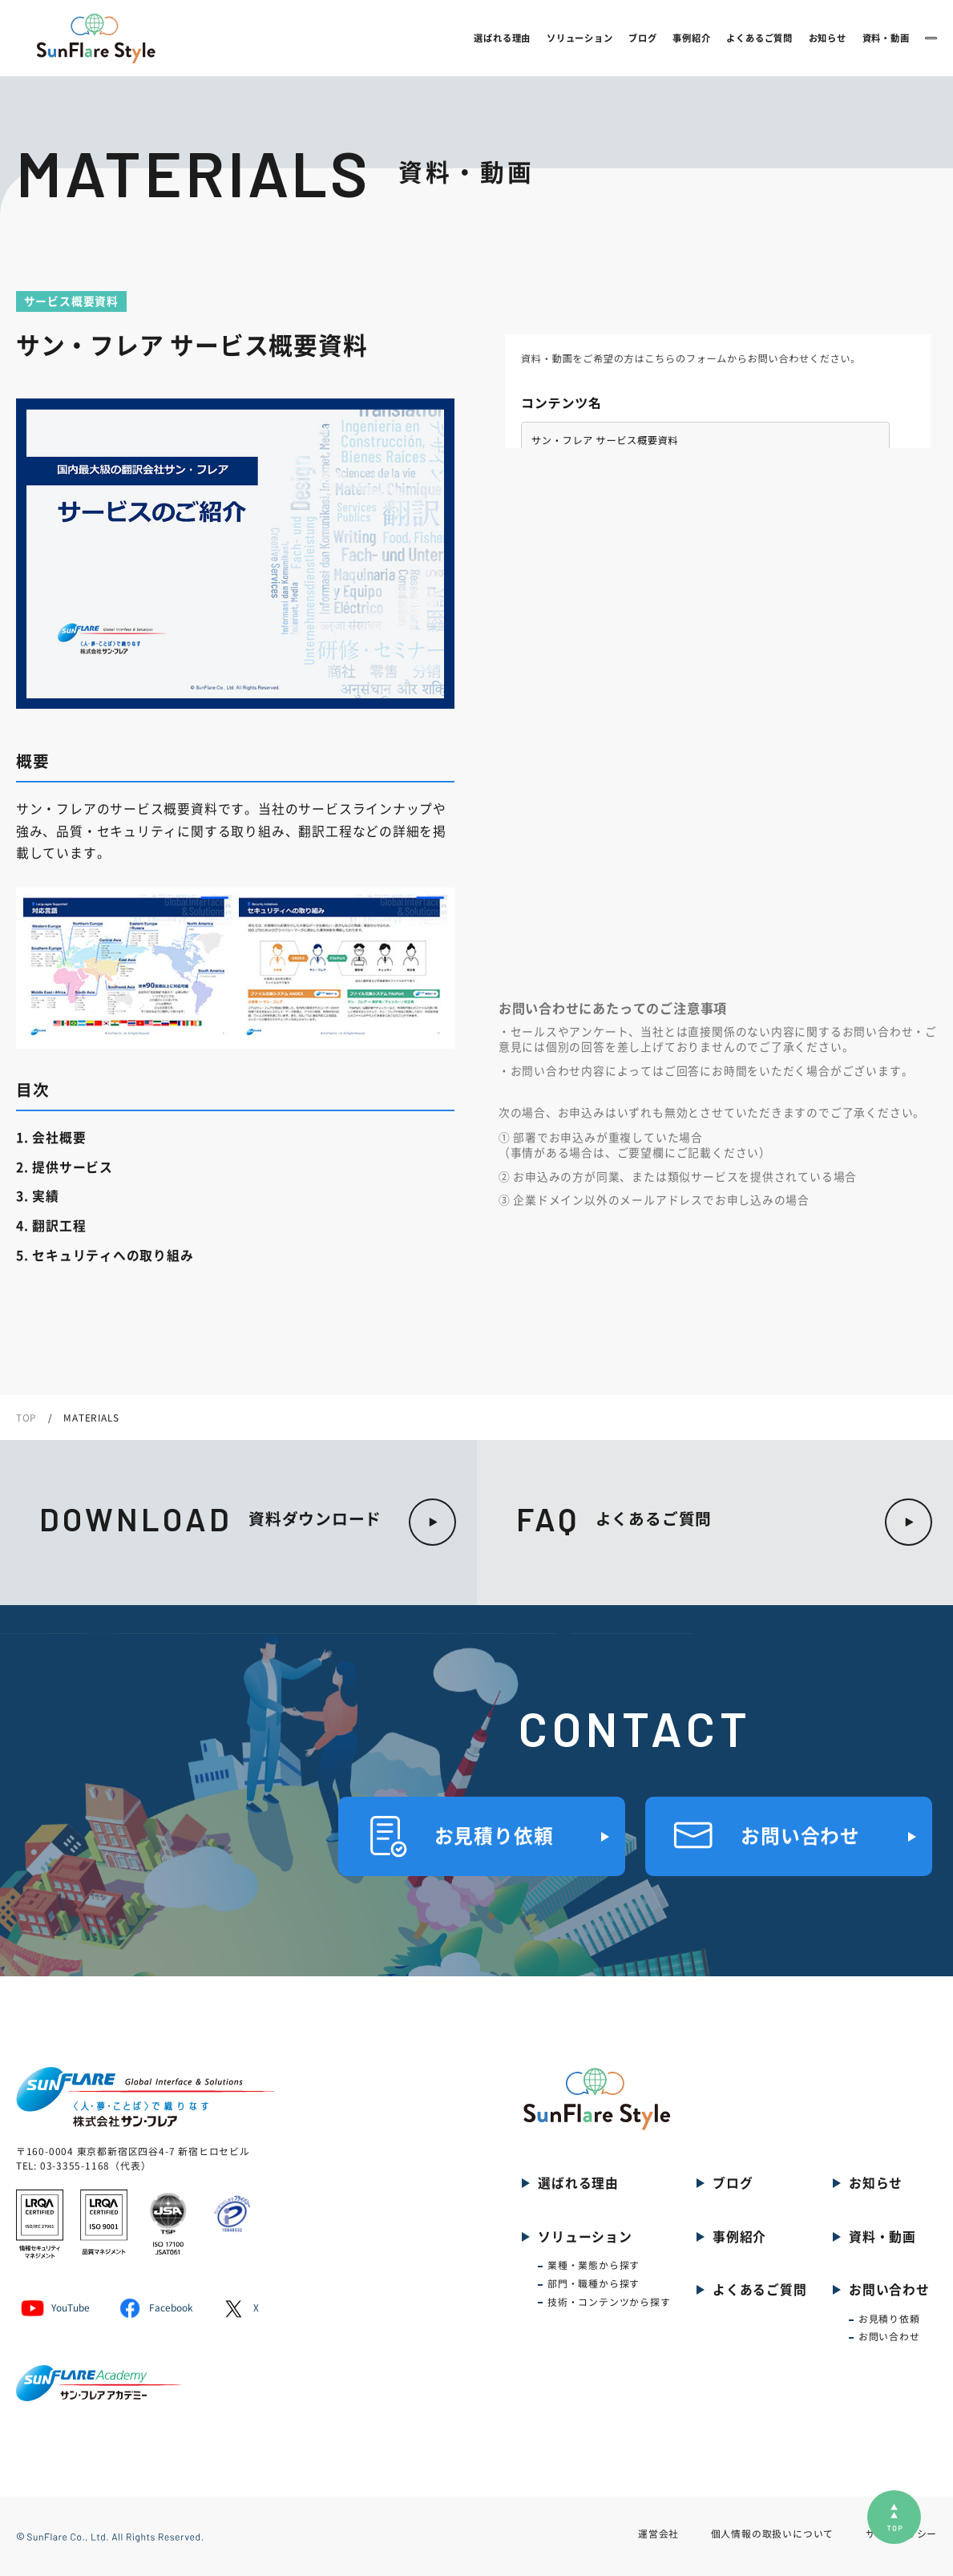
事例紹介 (589, 38)
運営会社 (658, 2533)
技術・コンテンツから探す (609, 2302)
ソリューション (477, 38)
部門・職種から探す (593, 2283)
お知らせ (724, 38)
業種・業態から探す (593, 2265)
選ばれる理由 (399, 38)
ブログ (540, 38)
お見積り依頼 (889, 2319)
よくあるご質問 (657, 38)
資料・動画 (782, 38)
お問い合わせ (879, 37)
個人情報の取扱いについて (772, 2533)
